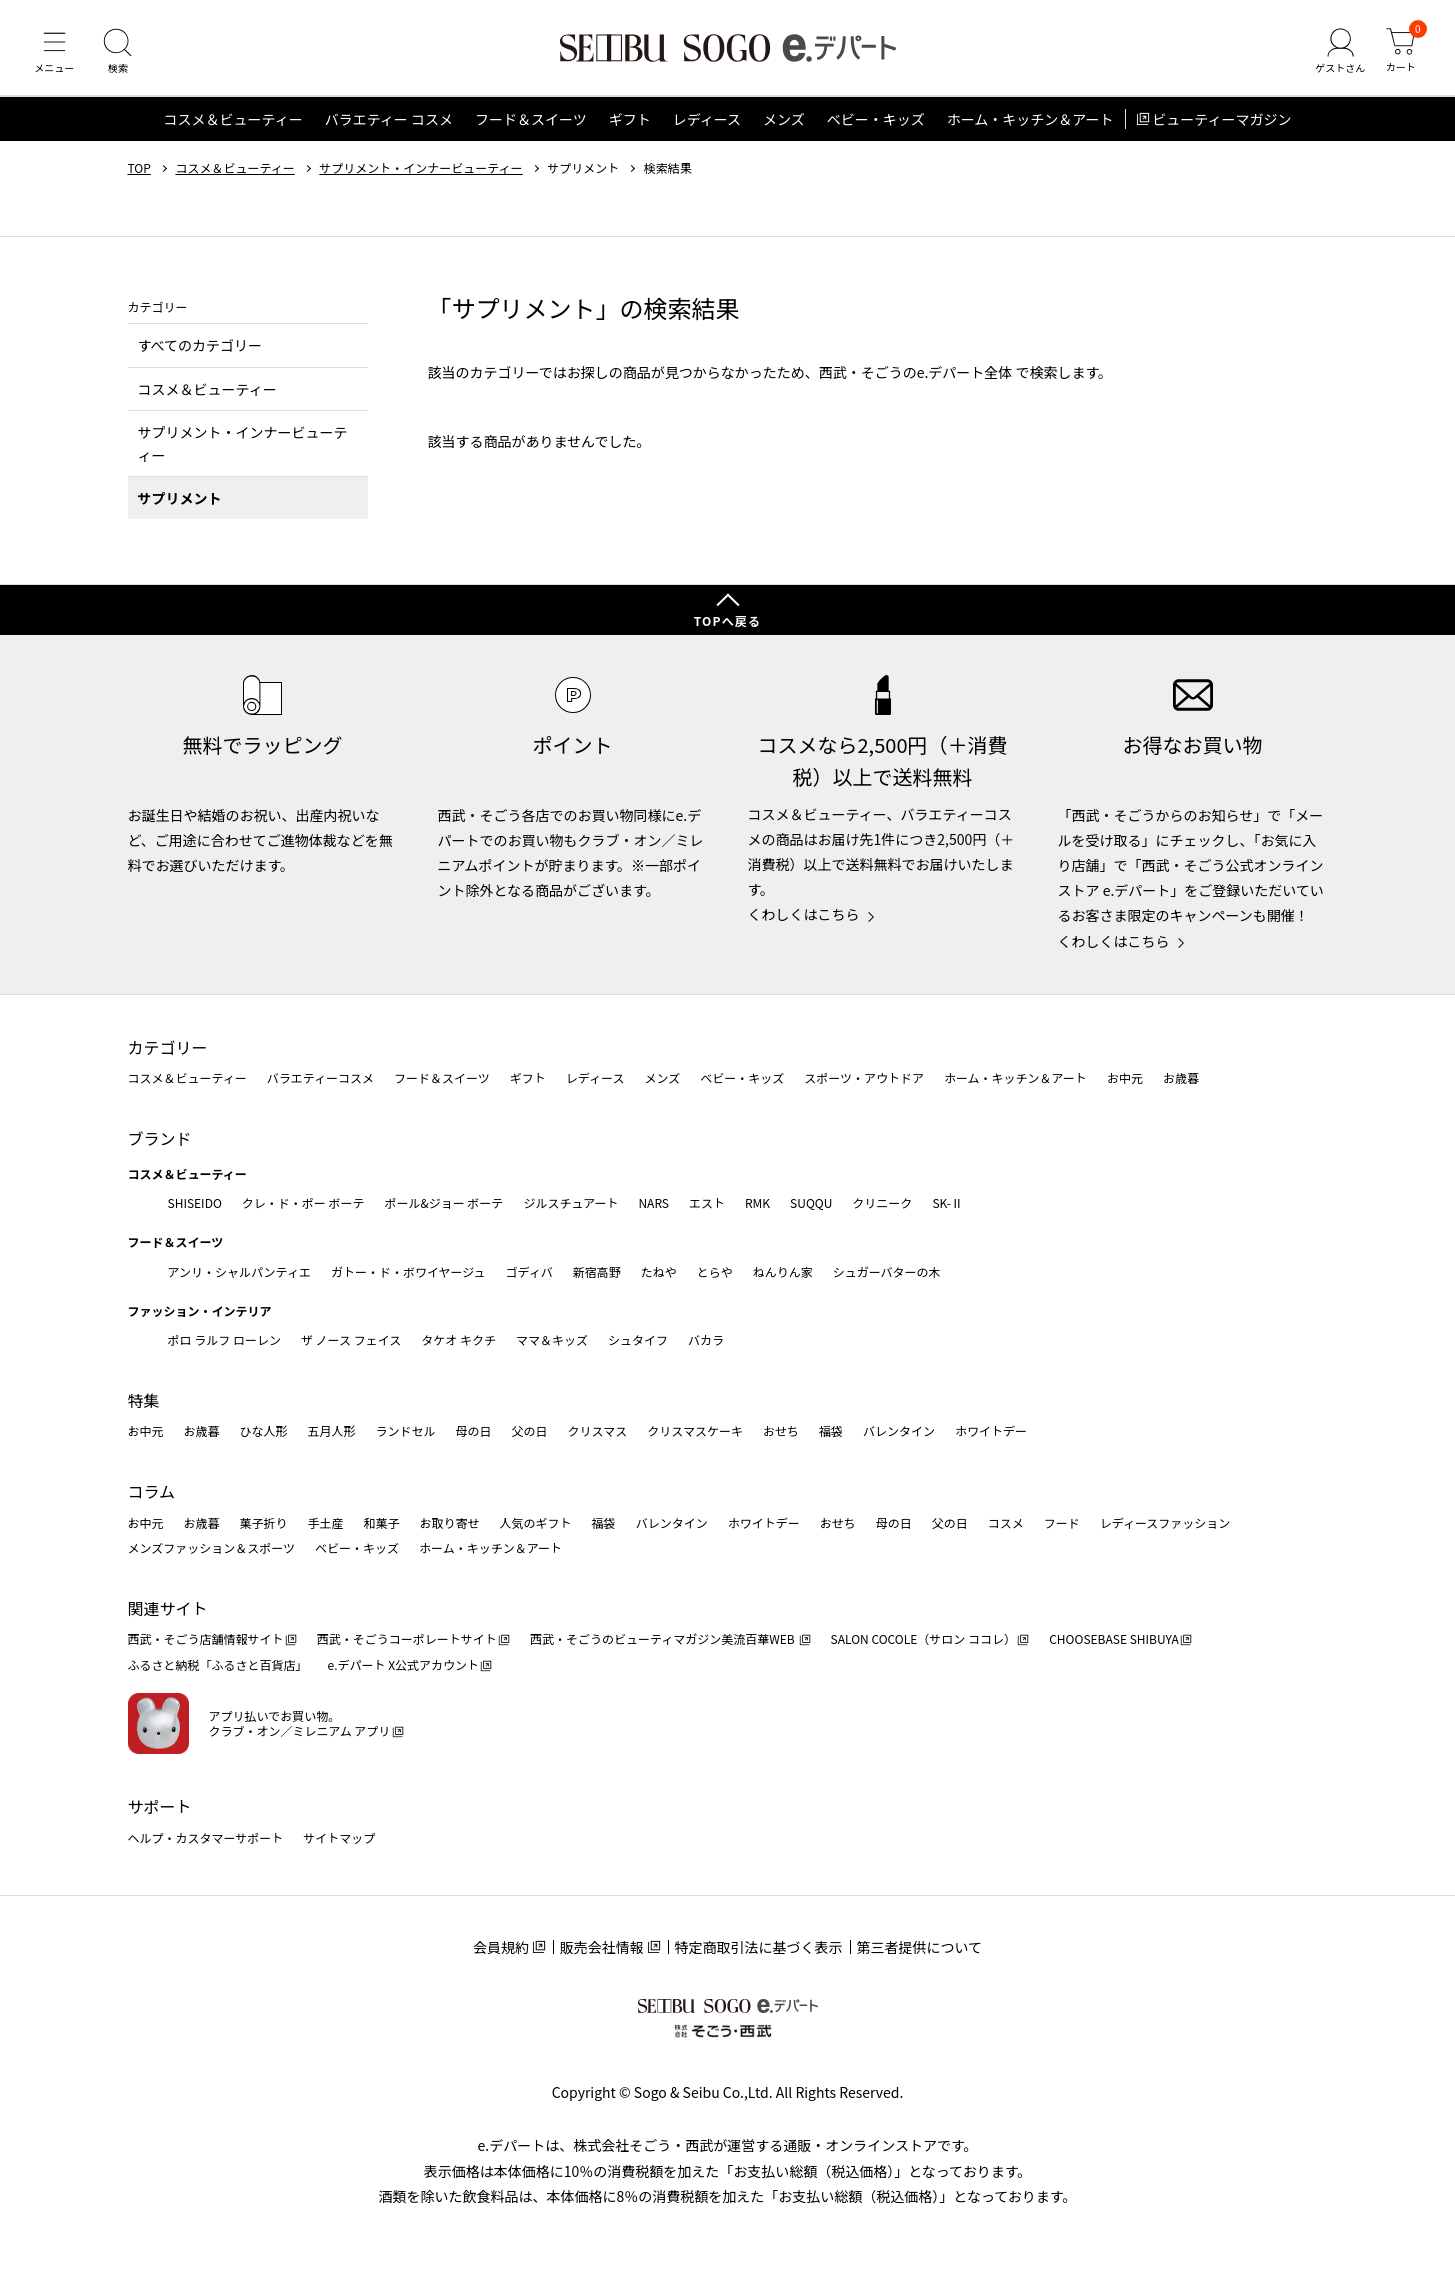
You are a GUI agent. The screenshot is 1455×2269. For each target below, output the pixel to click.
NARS (653, 1202)
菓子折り (264, 1522)
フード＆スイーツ (531, 124)
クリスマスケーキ (695, 1431)
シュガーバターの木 (887, 1271)
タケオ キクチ (458, 1339)
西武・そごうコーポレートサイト (407, 1639)
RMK (757, 1202)
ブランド (160, 1138)
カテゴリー (168, 1047)
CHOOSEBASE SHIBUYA (1114, 1639)
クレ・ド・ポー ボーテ (303, 1202)
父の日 (530, 1431)
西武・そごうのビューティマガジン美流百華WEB (663, 1639)
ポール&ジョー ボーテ (444, 1202)
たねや (659, 1271)
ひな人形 (264, 1431)
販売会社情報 (602, 1947)
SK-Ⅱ (947, 1202)
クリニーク (882, 1202)
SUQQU (811, 1202)
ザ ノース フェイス (351, 1339)
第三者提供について (920, 1947)
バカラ (706, 1339)
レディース (707, 124)
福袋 (831, 1431)
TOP (139, 173)
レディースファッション (1165, 1522)
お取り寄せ (450, 1522)
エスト (707, 1202)
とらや (715, 1271)
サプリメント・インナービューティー (420, 173)
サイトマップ (339, 1837)
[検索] (120, 54)
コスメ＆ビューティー (233, 124)
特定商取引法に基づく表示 (759, 1947)
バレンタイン (899, 1431)
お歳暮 (1181, 1078)
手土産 (326, 1522)
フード (1062, 1522)
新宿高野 (597, 1271)
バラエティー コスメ (389, 124)
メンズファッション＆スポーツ (212, 1547)
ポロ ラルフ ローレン (224, 1339)
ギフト (630, 124)
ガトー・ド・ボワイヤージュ (408, 1271)
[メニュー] (55, 54)
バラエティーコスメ (320, 1078)
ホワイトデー (991, 1431)
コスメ (1006, 1522)
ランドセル (406, 1431)
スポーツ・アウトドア (864, 1078)
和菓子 (382, 1522)
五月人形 (332, 1431)
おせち (781, 1431)
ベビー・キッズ (876, 124)
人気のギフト (536, 1522)
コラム (152, 1491)
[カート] (1400, 54)
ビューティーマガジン (1221, 124)
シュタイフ (638, 1339)
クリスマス (598, 1431)
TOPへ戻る (728, 620)
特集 (144, 1400)
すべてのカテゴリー (200, 350)
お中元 (1125, 1078)
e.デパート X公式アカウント (404, 1664)
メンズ (784, 124)
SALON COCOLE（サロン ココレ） (923, 1639)
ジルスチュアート (570, 1202)
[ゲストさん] (1338, 54)
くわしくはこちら (804, 915)
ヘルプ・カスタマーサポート (206, 1837)
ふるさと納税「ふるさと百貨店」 (218, 1664)
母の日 (474, 1431)
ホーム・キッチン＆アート (1030, 124)
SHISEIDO (195, 1202)
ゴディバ (528, 1271)
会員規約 (501, 1947)
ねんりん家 (783, 1271)
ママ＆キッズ (552, 1339)
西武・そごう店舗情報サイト (206, 1639)
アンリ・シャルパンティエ (239, 1271)
